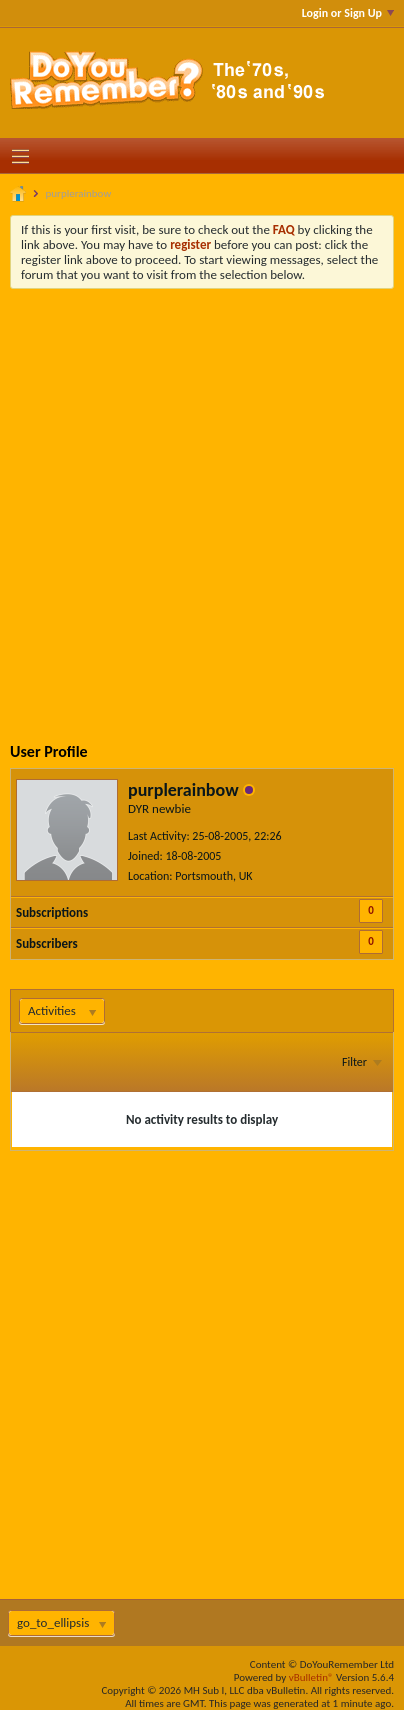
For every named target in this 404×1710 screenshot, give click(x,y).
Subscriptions (52, 912)
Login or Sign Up (348, 13)
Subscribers (47, 943)
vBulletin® (311, 1677)
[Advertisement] (202, 501)
